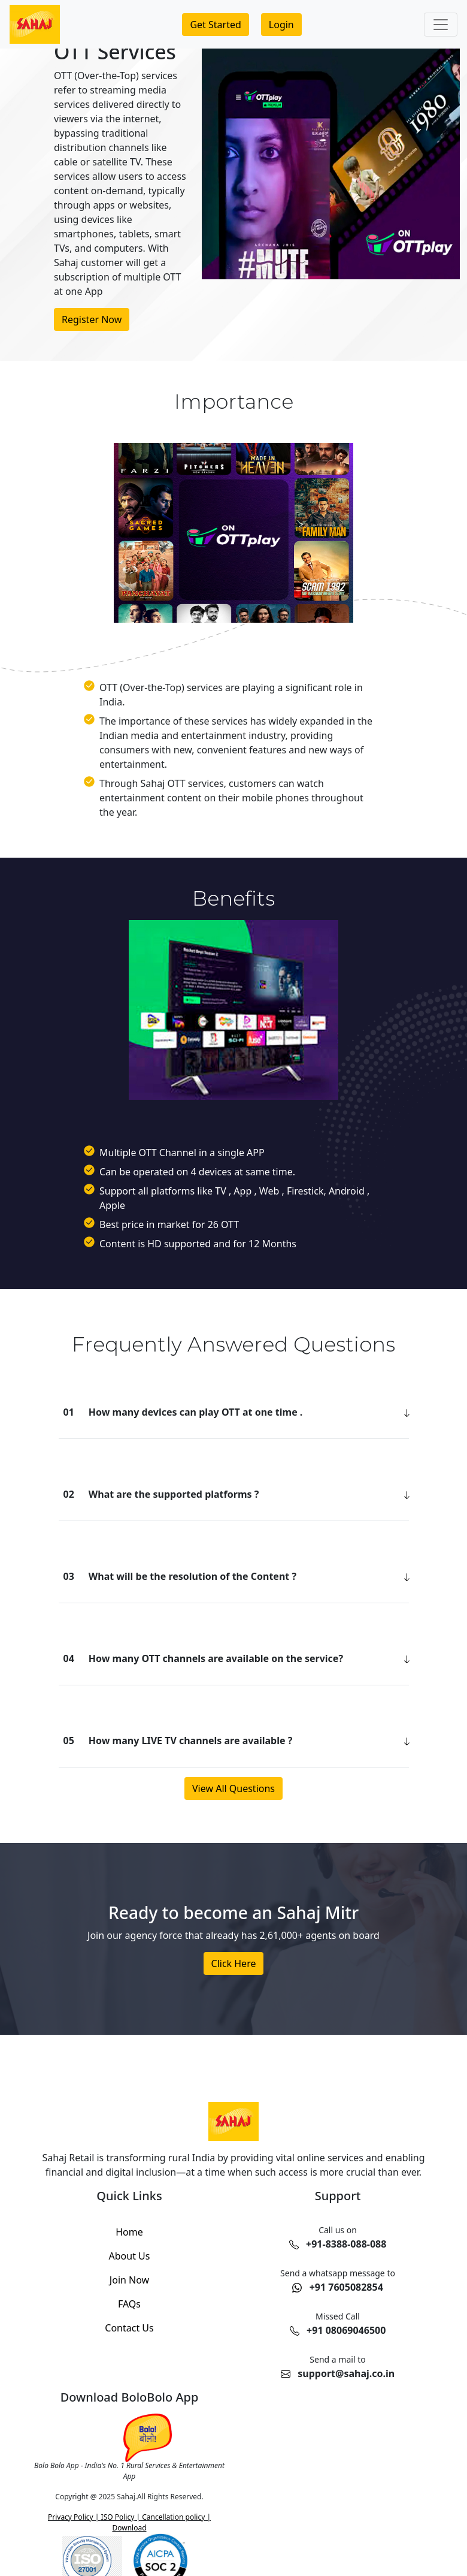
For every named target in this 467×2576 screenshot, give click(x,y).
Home (129, 2232)
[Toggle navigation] (440, 25)
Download (129, 2528)
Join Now (129, 2280)
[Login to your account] (281, 24)
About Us (129, 2256)
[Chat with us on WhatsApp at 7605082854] (338, 2282)
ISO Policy (118, 2517)
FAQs (129, 2303)
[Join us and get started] (215, 24)
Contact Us (129, 2327)
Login (281, 24)
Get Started (215, 24)
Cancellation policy (172, 2517)
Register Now (92, 319)
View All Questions (233, 1788)
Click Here (233, 1963)
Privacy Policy (71, 2517)
